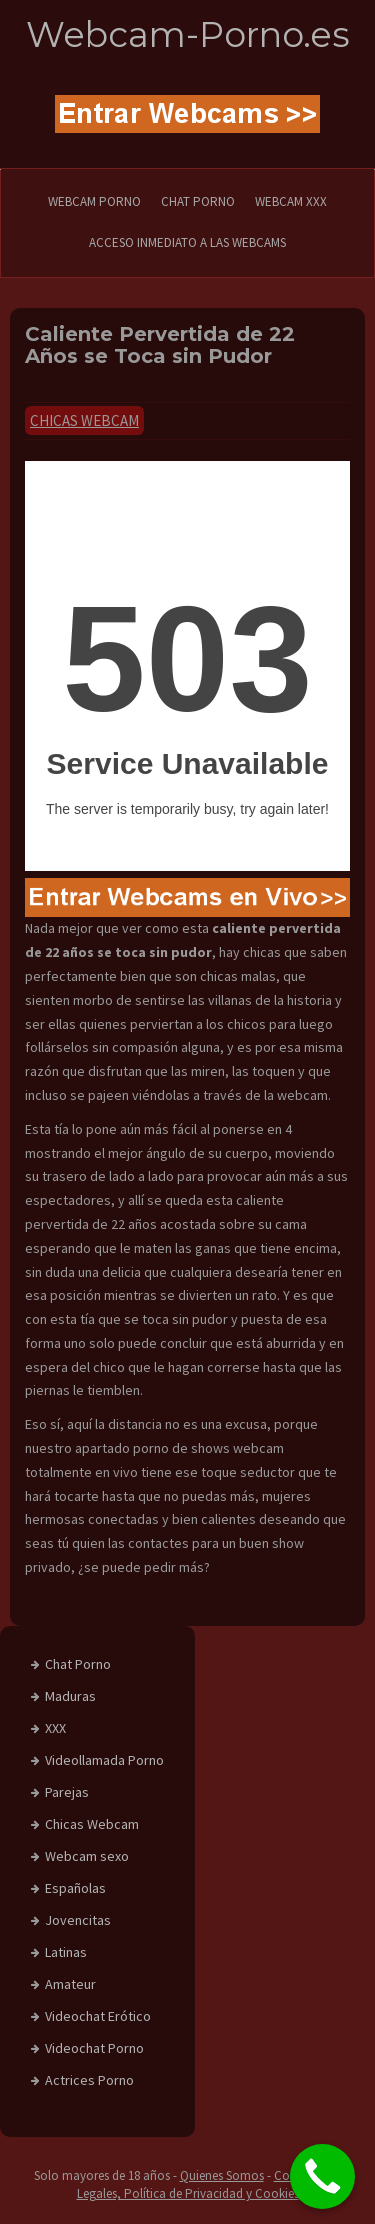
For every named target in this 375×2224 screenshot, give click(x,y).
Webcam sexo (87, 1856)
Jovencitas (78, 1920)
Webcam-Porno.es (188, 34)
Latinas (66, 1952)
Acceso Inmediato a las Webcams (187, 242)
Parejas (67, 1792)
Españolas (75, 1888)
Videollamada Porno (104, 1760)
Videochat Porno (94, 2048)
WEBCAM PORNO (94, 201)
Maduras (70, 1696)
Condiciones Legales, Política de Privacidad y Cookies (209, 2185)
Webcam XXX (291, 201)
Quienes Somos (222, 2175)
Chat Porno (78, 1664)
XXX (55, 1728)
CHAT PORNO (198, 201)
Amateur (70, 1984)
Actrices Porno (89, 2080)
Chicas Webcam (84, 420)
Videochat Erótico (98, 2016)
